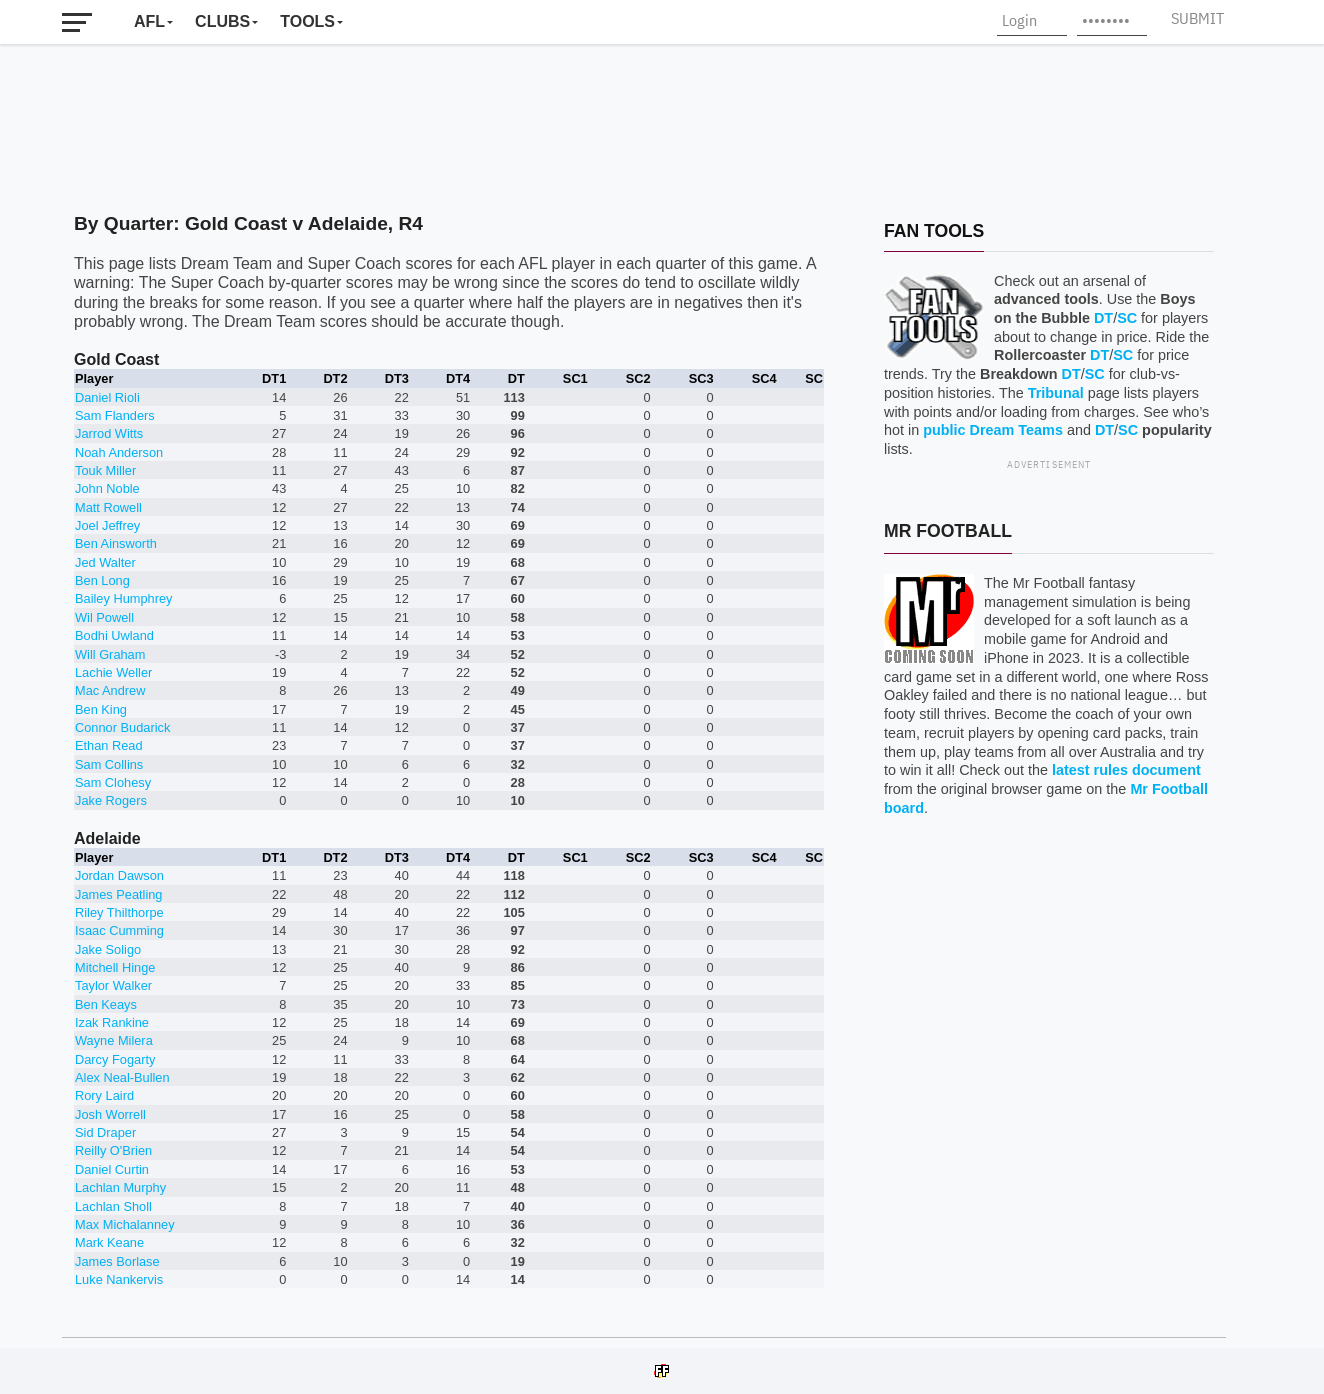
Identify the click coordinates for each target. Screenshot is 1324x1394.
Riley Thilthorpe (119, 912)
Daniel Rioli (107, 397)
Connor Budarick (122, 727)
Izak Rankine (112, 1022)
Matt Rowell (108, 507)
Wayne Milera (114, 1040)
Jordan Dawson (119, 875)
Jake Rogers (111, 800)
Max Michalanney (125, 1224)
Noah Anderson (119, 452)
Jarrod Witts (109, 433)
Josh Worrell (110, 1114)
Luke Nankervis (119, 1279)
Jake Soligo (108, 949)
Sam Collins (109, 764)
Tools (307, 21)
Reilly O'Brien (113, 1150)
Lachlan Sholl (113, 1206)
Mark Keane (109, 1242)
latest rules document (1126, 770)
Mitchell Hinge (115, 967)
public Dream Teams (993, 430)
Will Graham (110, 654)
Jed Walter (105, 562)
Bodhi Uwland (114, 635)
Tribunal (1056, 393)
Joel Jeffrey (107, 525)
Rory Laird (104, 1095)
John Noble (107, 488)
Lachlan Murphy (120, 1187)
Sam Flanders (115, 415)
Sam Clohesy (113, 782)
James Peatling (119, 894)
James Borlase (117, 1261)
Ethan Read (109, 745)
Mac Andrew (110, 690)
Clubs (222, 21)
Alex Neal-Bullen (122, 1077)
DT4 (458, 378)
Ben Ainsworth (116, 543)
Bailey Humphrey (123, 598)
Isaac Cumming (119, 930)
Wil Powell (104, 617)
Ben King (101, 709)
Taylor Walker (113, 985)
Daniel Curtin (112, 1169)
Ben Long (102, 580)
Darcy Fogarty (115, 1059)
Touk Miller (105, 470)
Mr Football (948, 531)
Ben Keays (106, 1004)
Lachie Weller (113, 672)
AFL (149, 21)
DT (1103, 318)
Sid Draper (105, 1132)
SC (1127, 318)
